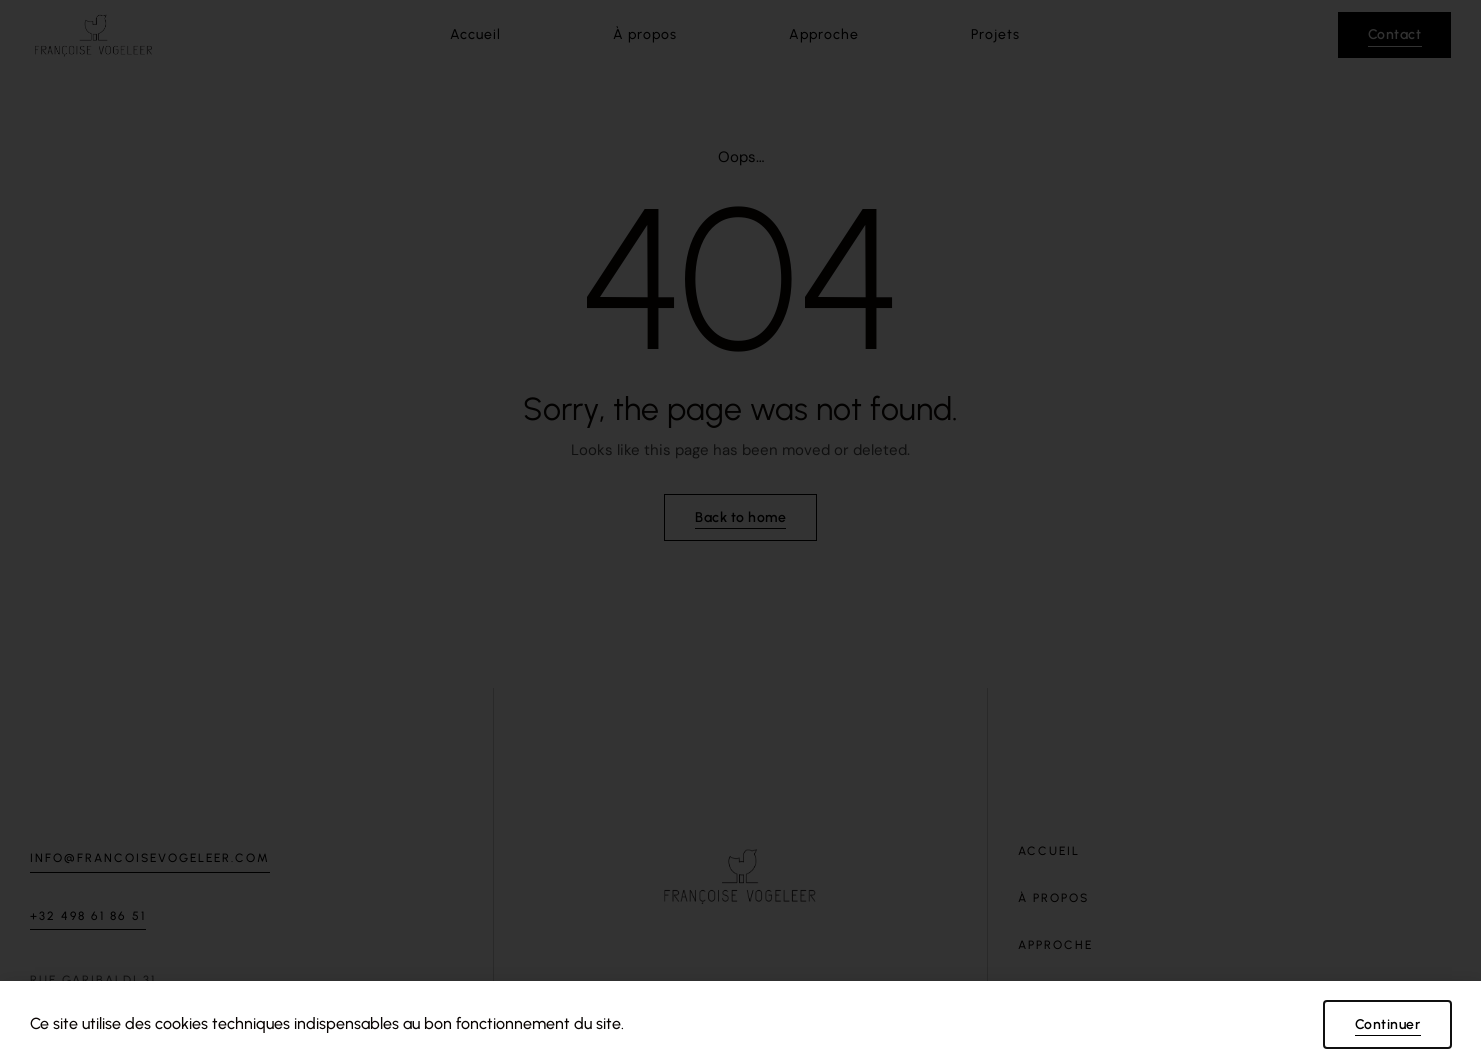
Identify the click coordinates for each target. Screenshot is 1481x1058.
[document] (740, 529)
